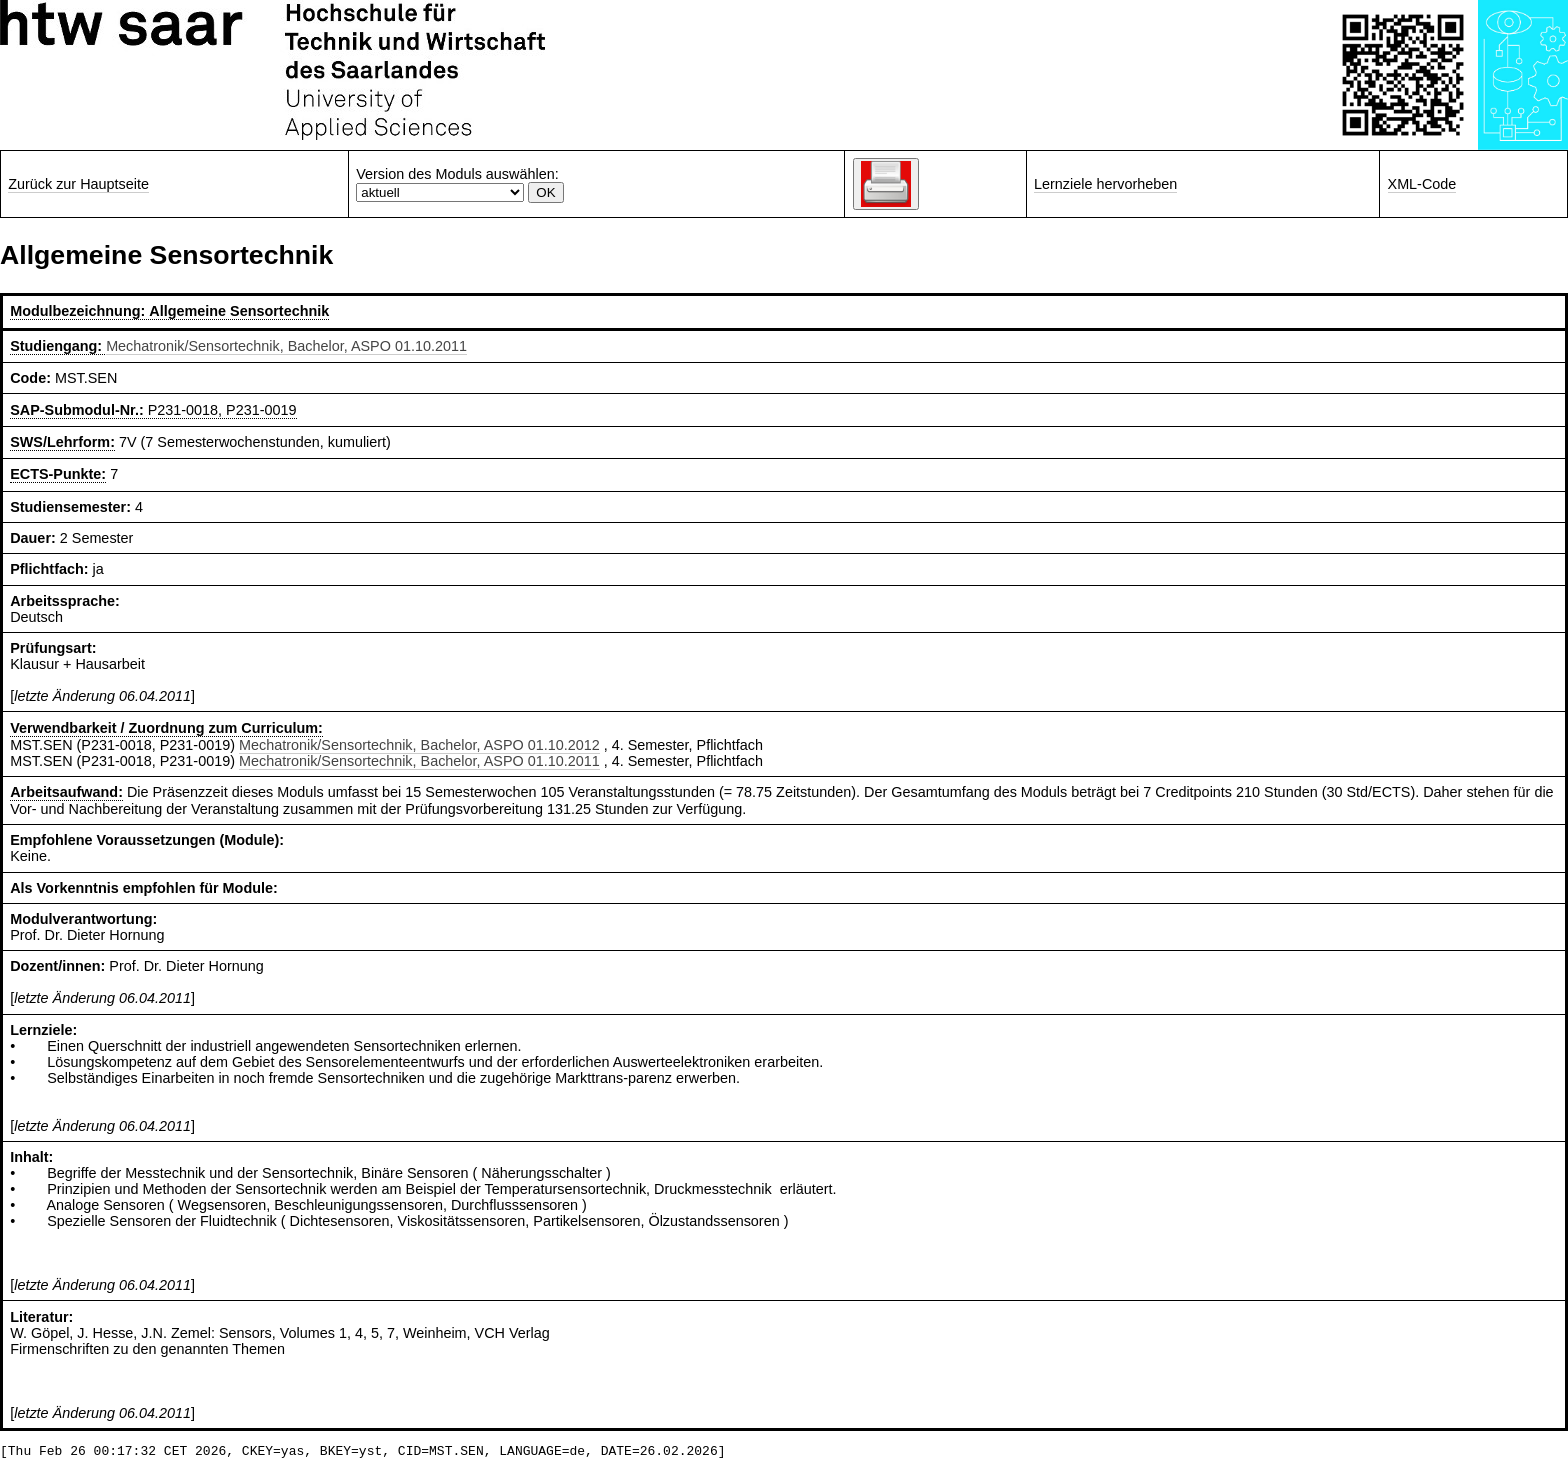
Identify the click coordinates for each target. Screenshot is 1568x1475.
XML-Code (1422, 184)
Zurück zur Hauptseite (78, 184)
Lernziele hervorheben (1105, 184)
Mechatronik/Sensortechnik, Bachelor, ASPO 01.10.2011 (286, 346)
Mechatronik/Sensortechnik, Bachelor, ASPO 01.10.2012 (419, 745)
